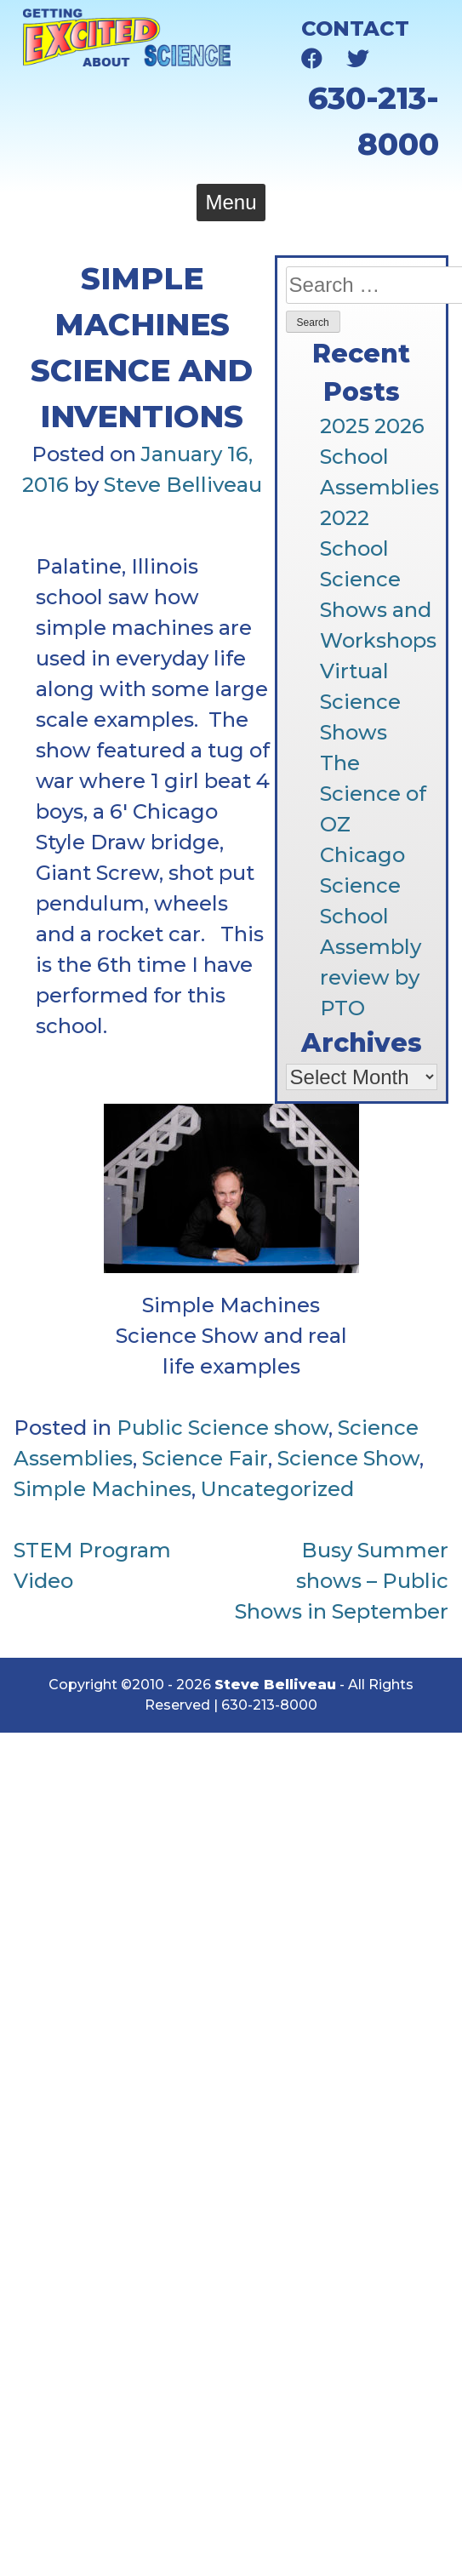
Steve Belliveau (183, 484)
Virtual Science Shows (360, 702)
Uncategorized (277, 1488)
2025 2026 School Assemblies (379, 457)
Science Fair (205, 1458)
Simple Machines (102, 1488)
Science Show (348, 1458)
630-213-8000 (269, 1705)
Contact (355, 28)
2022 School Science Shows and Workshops (378, 579)
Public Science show (222, 1427)
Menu (230, 202)
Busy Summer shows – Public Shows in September (341, 1581)
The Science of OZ (373, 794)
